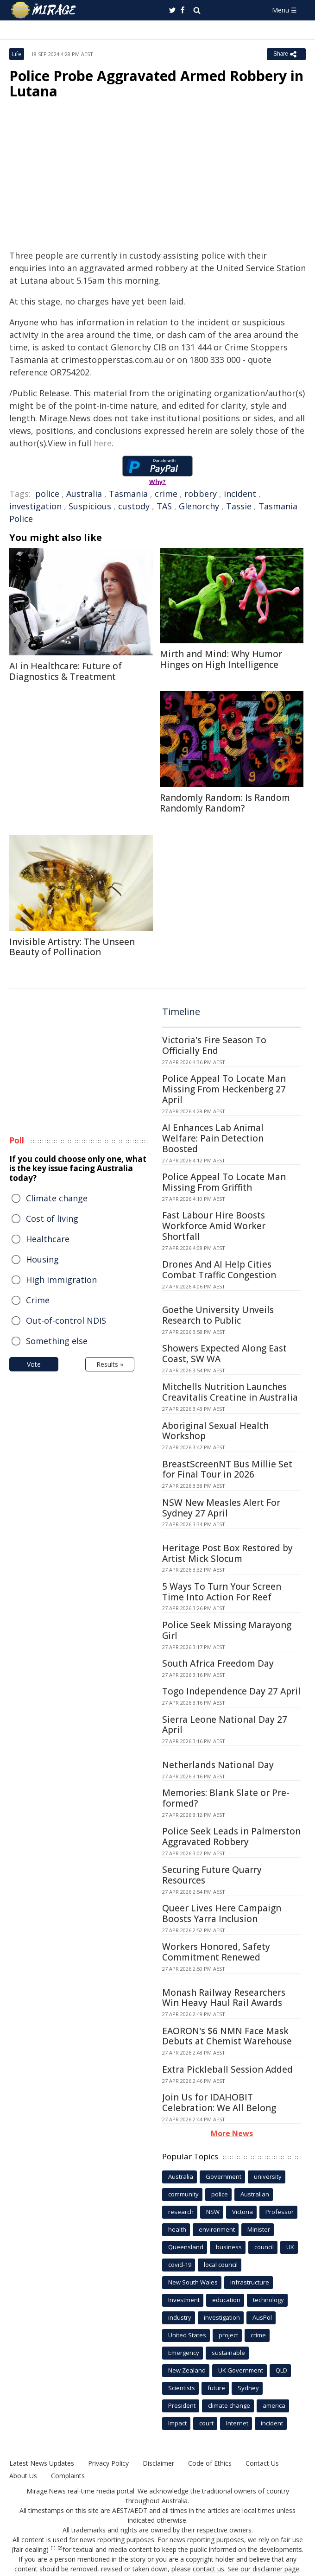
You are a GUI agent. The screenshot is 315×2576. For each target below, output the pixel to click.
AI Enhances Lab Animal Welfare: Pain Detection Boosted (213, 1138)
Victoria (242, 2212)
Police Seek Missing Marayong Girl (226, 1630)
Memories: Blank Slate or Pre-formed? (226, 1798)
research (181, 2212)
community (183, 2194)
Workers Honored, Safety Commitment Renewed (216, 1952)
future (216, 2388)
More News (232, 2133)
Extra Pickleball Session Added (227, 2069)
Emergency (183, 2352)
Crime (38, 1300)
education (226, 2300)
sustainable (228, 2352)
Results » (109, 1364)
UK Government (240, 2370)
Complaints (68, 2475)
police (47, 493)
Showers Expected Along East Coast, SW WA (224, 1353)
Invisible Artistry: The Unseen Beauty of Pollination (72, 947)
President (181, 2405)
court (206, 2423)
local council (221, 2264)
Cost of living (52, 1218)
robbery (200, 493)
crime (166, 493)
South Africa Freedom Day (218, 1663)
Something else (57, 1340)
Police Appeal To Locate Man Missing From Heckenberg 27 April (224, 1089)
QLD (281, 2370)
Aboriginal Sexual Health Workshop (215, 1431)
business (229, 2247)
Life (16, 54)
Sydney (248, 2388)
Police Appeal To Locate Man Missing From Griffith (224, 1182)
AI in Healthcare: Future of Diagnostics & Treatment (65, 671)
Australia (84, 493)
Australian (254, 2194)
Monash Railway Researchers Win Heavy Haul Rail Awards (223, 1997)
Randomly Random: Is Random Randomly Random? (225, 803)
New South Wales (193, 2282)
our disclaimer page (269, 2568)
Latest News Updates (41, 2463)
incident (240, 493)
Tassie (239, 506)
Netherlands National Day (218, 1765)
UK (290, 2247)
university (268, 2176)
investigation (35, 506)
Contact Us (262, 2463)
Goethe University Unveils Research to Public (218, 1315)
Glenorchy (199, 506)
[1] (53, 2548)
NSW (213, 2212)
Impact (177, 2423)
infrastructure (249, 2282)
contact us (208, 2568)
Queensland (185, 2247)
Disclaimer (158, 2463)
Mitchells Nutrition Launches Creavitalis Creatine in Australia (230, 1392)
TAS (164, 506)
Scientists (181, 2388)
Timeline (181, 1011)
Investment (184, 2300)
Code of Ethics (210, 2463)
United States (187, 2335)
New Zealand (187, 2370)
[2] (60, 2548)
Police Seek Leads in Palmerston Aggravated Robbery (231, 1836)
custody (134, 506)
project (228, 2335)
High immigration (61, 1279)
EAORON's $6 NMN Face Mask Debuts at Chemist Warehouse (227, 2036)
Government (223, 2176)
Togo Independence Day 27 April (231, 1691)
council (264, 2247)
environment (217, 2229)
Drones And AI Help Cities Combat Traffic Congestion (219, 1269)
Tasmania (128, 493)
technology (268, 2300)
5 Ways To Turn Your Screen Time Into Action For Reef (221, 1591)
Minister (258, 2229)
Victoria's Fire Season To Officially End (214, 1045)
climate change (229, 2405)
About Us (23, 2475)
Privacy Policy (108, 2463)
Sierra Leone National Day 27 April (224, 1724)
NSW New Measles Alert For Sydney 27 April (221, 1508)
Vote (34, 1364)
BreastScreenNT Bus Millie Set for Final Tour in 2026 (227, 1469)
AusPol (262, 2317)
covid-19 (179, 2264)
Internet (237, 2423)
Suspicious (90, 506)
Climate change (57, 1198)
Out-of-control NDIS (66, 1320)
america (274, 2405)
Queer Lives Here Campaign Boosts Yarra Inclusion (221, 1913)
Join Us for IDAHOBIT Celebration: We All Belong (219, 2102)
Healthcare (47, 1238)
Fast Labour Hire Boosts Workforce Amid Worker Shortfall (213, 1226)
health (177, 2229)
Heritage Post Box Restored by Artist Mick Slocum (227, 1553)
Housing (42, 1259)
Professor (279, 2212)
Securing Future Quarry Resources (212, 1875)
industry (179, 2317)
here (103, 443)
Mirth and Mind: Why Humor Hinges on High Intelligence (221, 659)
